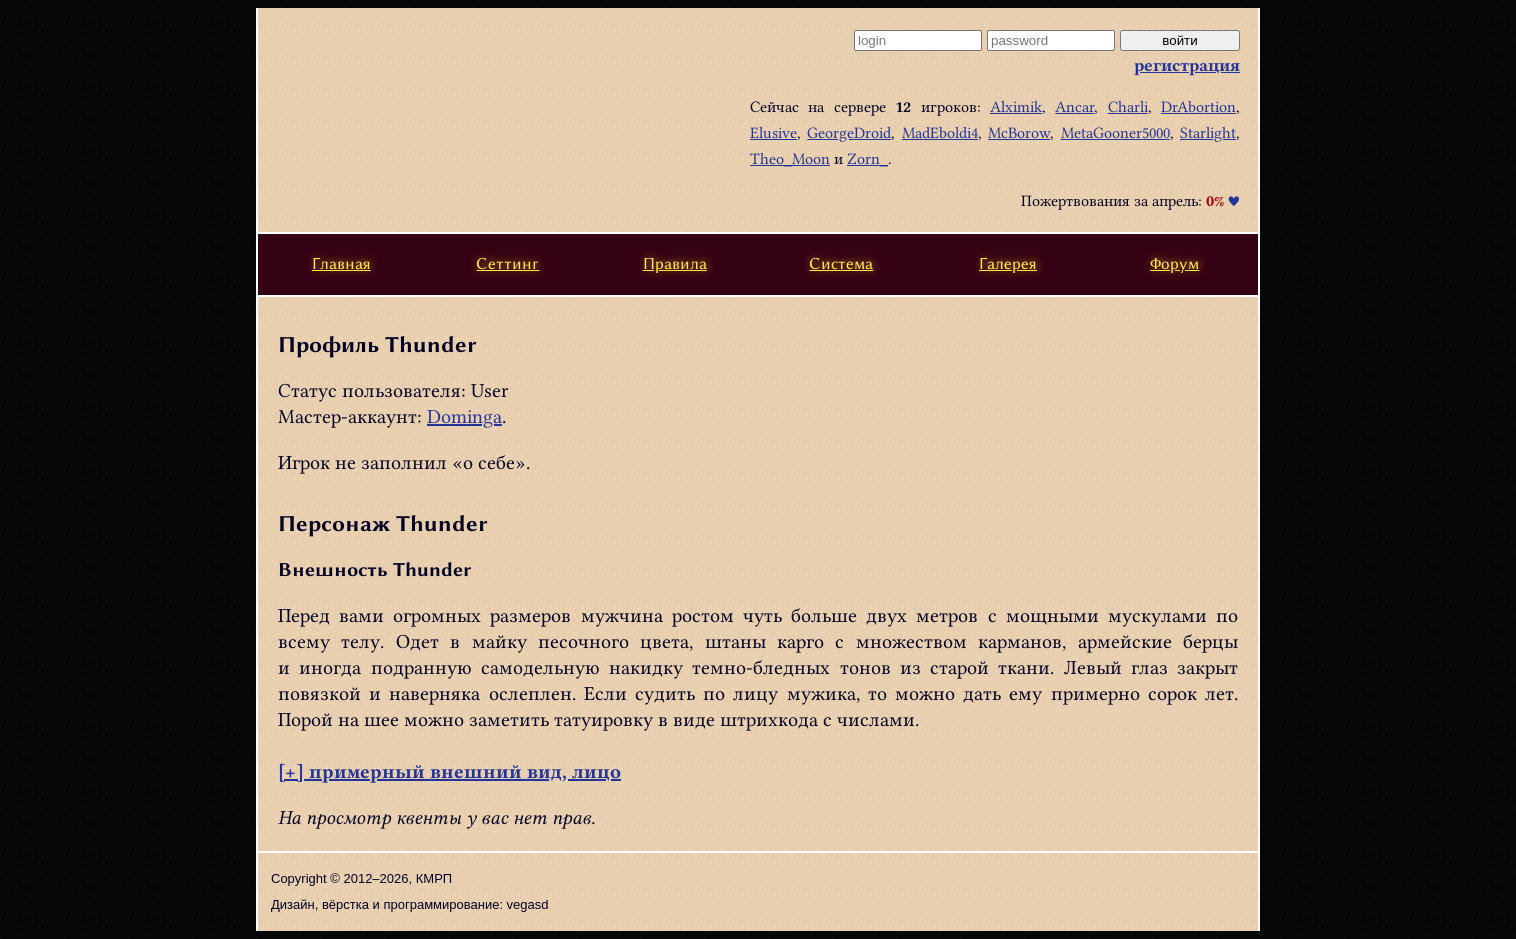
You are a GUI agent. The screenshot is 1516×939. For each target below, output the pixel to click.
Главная (341, 263)
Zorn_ (867, 159)
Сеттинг (507, 263)
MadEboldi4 (940, 133)
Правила (675, 263)
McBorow (1019, 133)
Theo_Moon (790, 159)
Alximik (1016, 107)
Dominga (464, 416)
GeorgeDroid (849, 133)
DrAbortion (1198, 107)
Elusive (773, 133)
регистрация (1187, 65)
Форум (1174, 263)
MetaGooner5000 (1115, 133)
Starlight (1208, 133)
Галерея (1008, 263)
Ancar (1074, 107)
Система (841, 263)
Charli (1128, 107)
